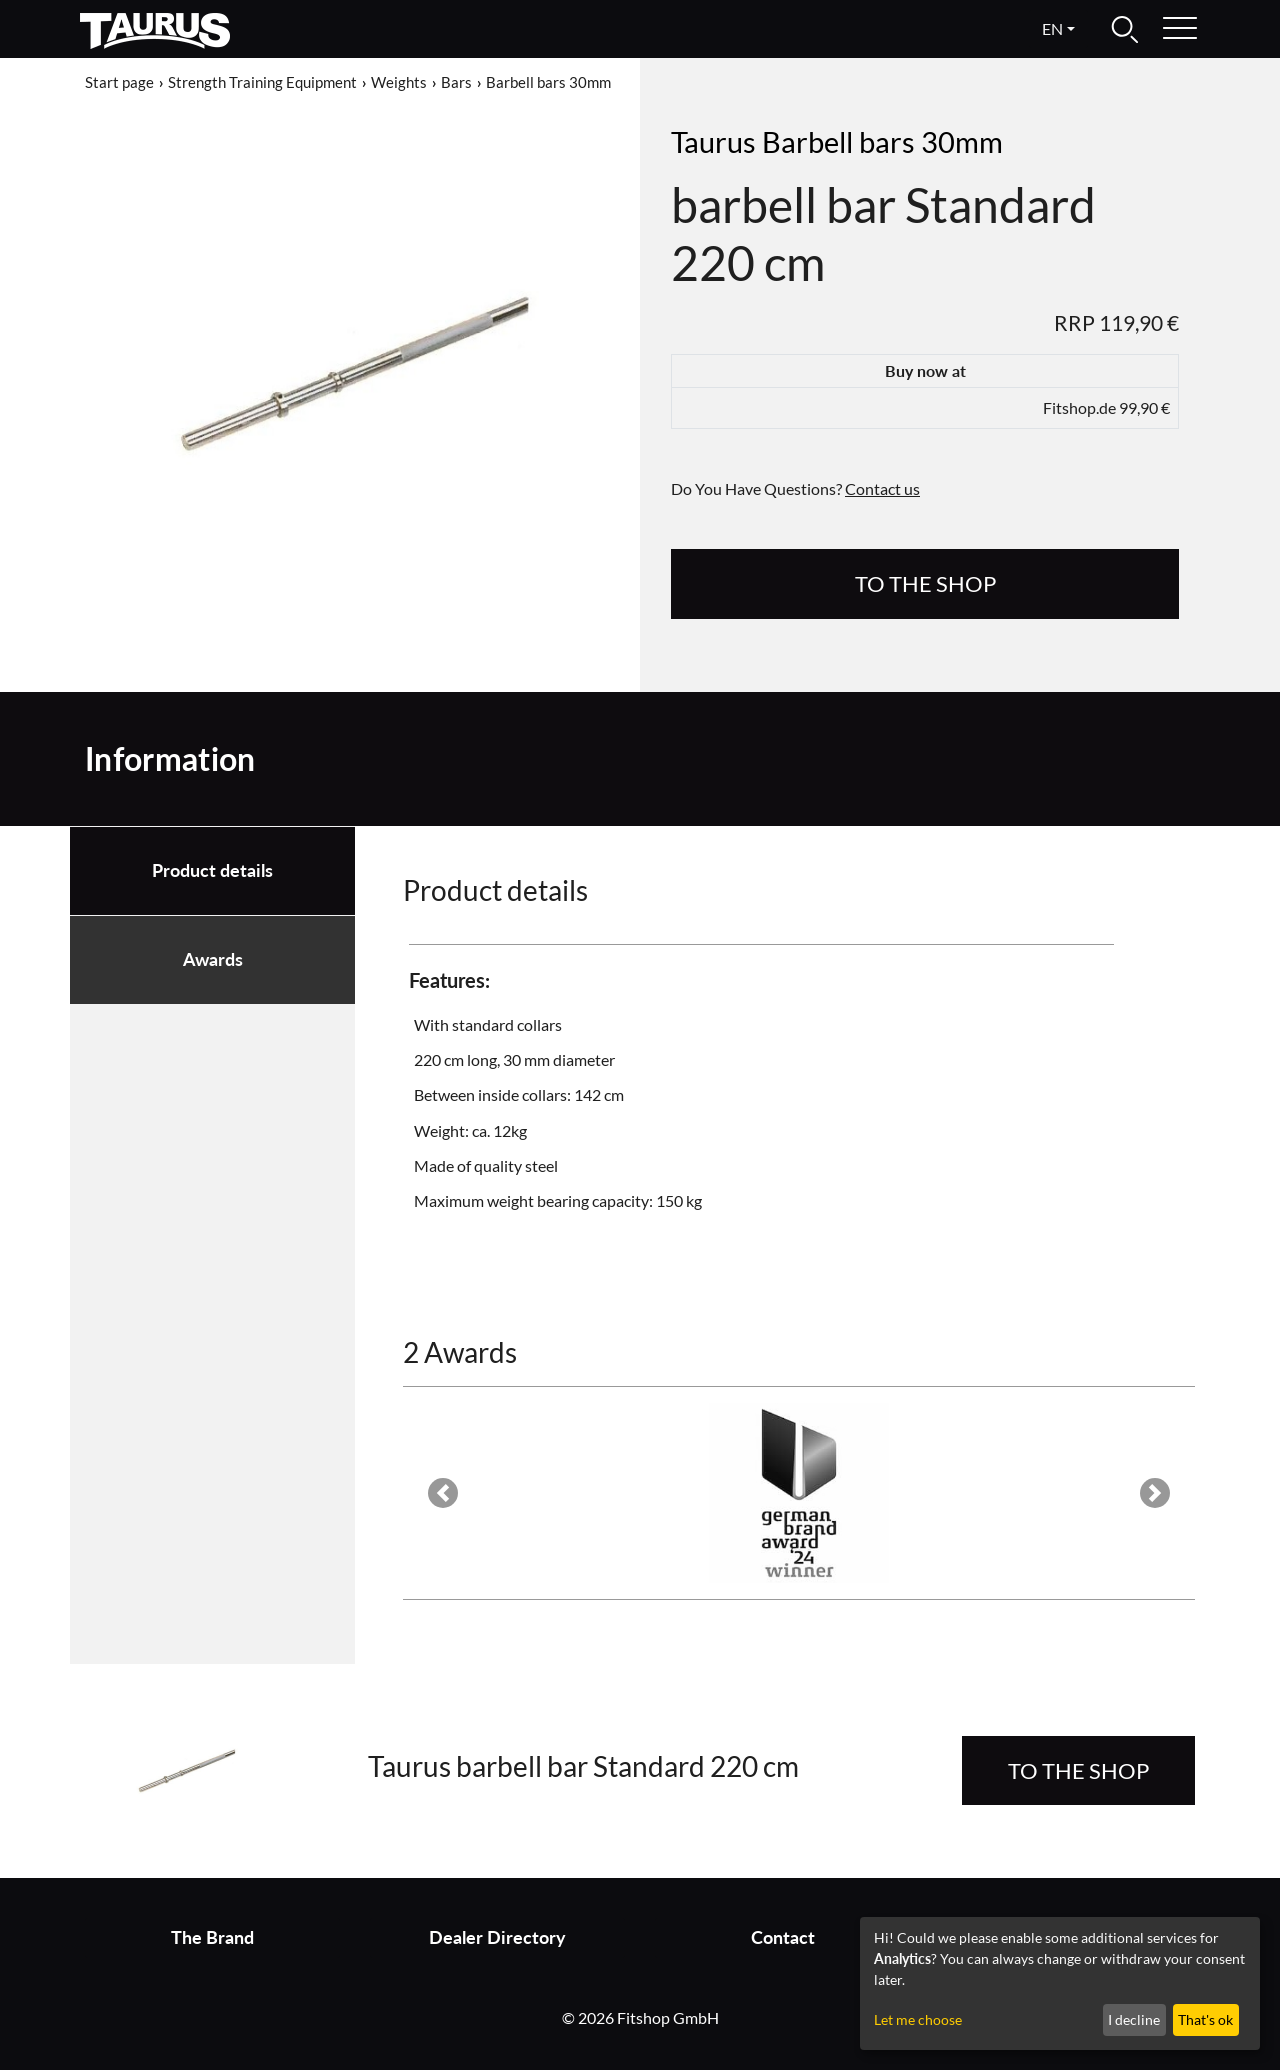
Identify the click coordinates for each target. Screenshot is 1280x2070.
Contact (783, 1937)
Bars (456, 82)
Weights (399, 82)
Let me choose (918, 2019)
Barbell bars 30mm (548, 82)
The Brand (212, 1937)
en (1052, 28)
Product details (212, 870)
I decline (1134, 2019)
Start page (119, 82)
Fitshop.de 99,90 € (1106, 407)
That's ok (1205, 2019)
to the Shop (925, 583)
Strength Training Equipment (262, 82)
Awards (213, 959)
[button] (442, 1493)
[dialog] (1060, 1983)
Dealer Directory (497, 1937)
